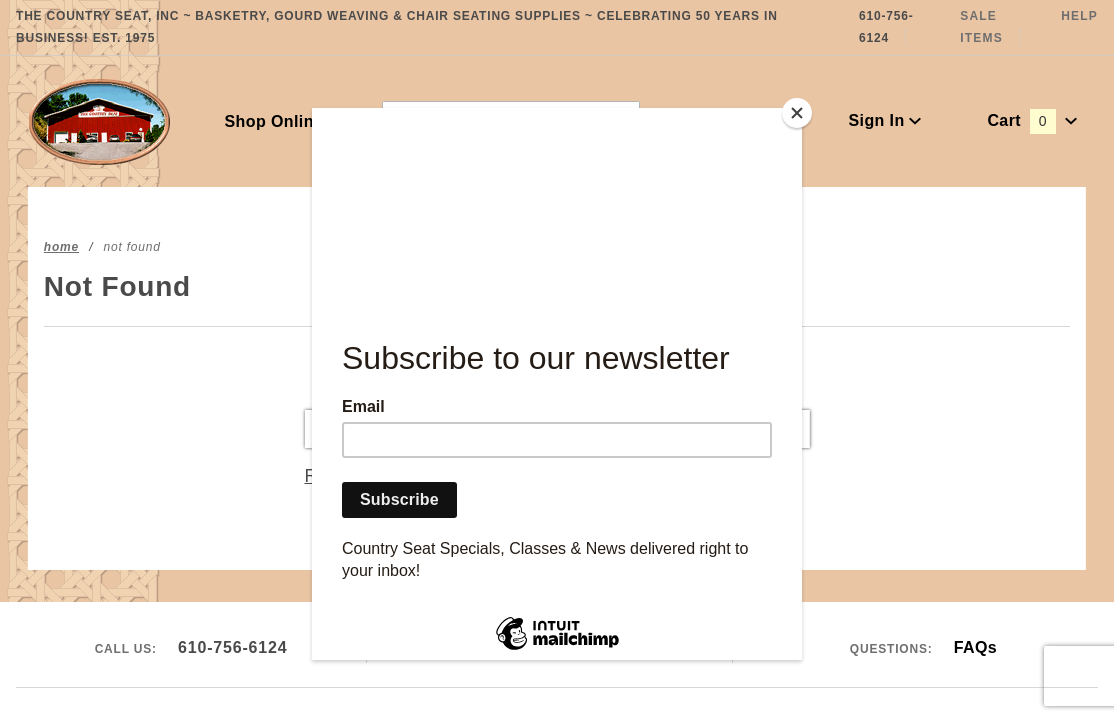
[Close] (797, 113)
